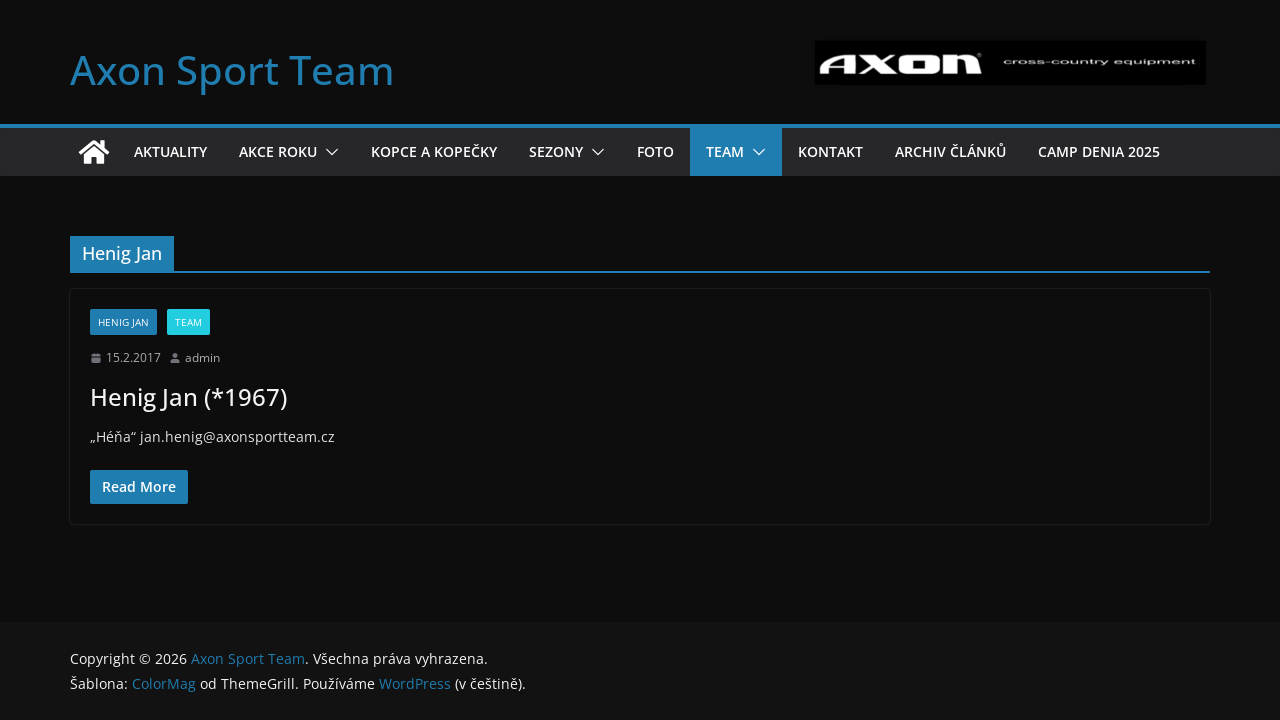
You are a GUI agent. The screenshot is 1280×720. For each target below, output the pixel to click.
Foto (655, 151)
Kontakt (830, 151)
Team (725, 151)
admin (202, 357)
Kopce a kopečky (434, 151)
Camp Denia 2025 (1099, 151)
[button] (328, 152)
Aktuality (170, 151)
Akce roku (278, 151)
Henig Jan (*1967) (188, 396)
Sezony (556, 151)
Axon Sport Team (232, 69)
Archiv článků (950, 151)
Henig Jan (123, 322)
